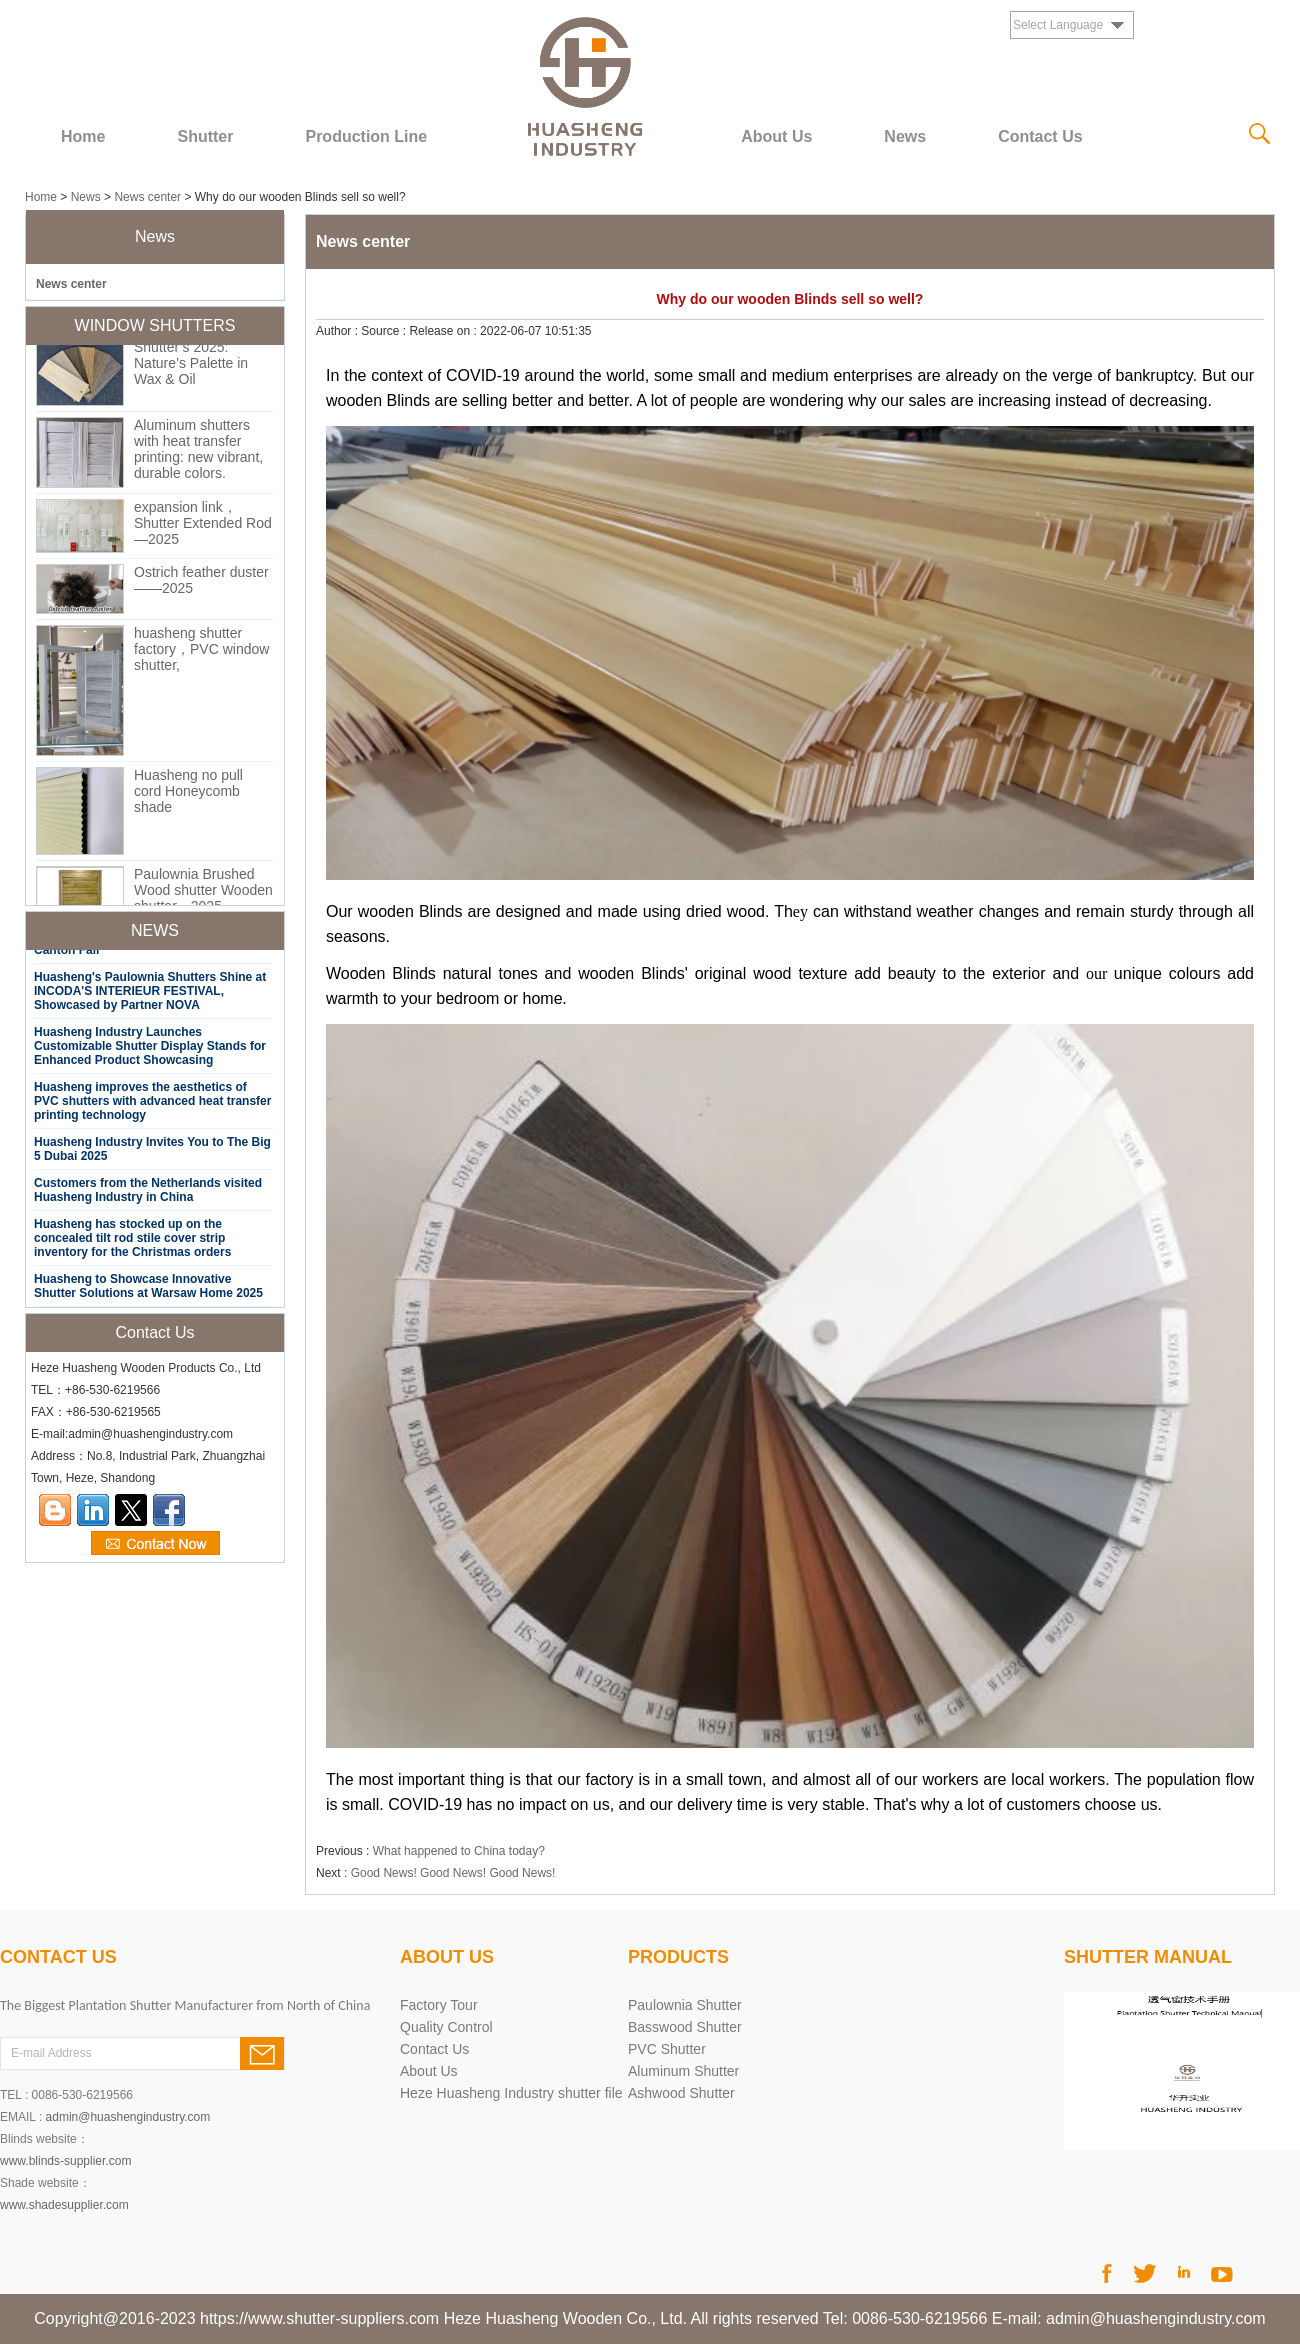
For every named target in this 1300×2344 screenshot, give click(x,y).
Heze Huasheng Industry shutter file (511, 2093)
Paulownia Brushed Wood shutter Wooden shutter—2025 (203, 894)
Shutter (205, 136)
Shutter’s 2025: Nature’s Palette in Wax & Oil (191, 367)
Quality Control (446, 2027)
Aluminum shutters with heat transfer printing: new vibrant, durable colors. (198, 453)
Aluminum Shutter (683, 2071)
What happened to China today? (459, 1851)
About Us (776, 136)
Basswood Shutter (685, 2027)
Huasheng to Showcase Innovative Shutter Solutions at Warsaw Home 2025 (148, 1290)
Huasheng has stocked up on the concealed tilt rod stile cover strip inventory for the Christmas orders (132, 1242)
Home (83, 136)
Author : (338, 331)
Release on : (444, 331)
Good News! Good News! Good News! (453, 1873)
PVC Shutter (667, 2049)
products (678, 1957)
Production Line (366, 136)
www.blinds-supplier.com (65, 2161)
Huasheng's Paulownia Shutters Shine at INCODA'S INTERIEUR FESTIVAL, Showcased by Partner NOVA (150, 995)
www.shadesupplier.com (64, 2205)
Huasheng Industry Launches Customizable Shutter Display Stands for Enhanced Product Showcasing (150, 1050)
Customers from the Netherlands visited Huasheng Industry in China (148, 1194)
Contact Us (1040, 136)
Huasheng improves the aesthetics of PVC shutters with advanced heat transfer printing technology (152, 1105)
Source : (385, 331)
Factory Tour (439, 2005)
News (905, 136)
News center (147, 197)
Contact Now (155, 1544)
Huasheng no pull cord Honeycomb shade (188, 795)
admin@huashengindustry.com (128, 2117)
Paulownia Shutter (685, 2005)
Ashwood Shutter (681, 2093)
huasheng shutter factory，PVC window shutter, (201, 653)
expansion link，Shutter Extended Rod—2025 (203, 527)
